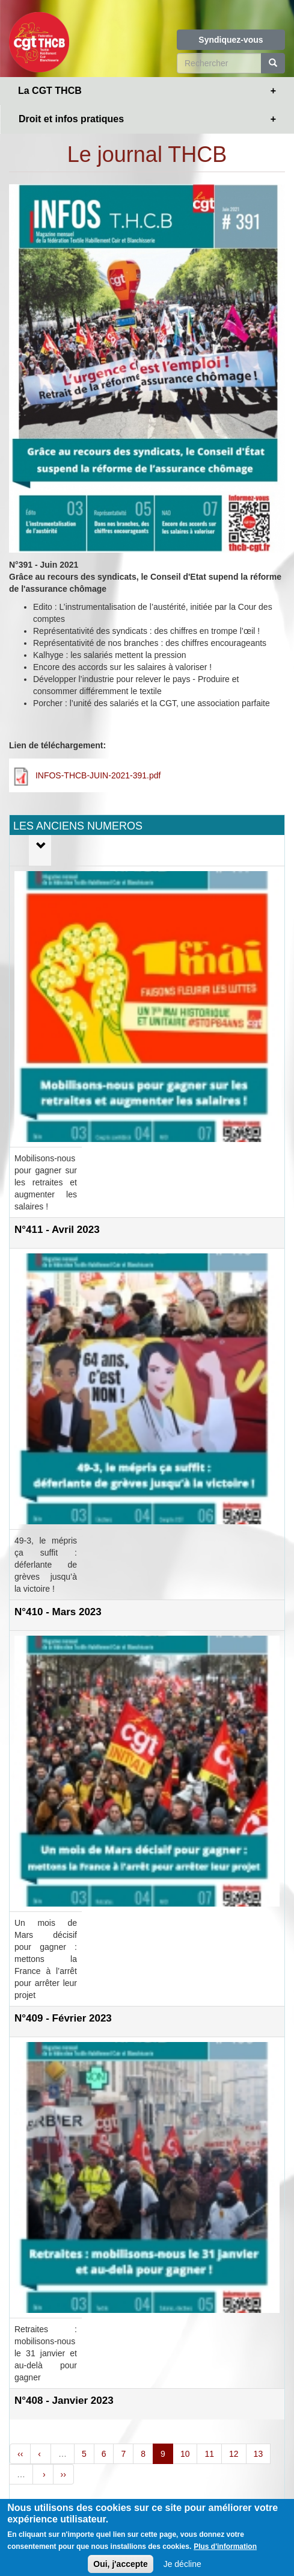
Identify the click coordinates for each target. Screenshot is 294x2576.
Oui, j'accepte (120, 2564)
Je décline (182, 2564)
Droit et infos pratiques (71, 119)
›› (63, 2474)
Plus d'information (225, 2546)
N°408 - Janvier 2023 (64, 2400)
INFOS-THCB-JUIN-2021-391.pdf (98, 775)
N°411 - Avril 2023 (57, 1229)
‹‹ (20, 2454)
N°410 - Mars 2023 (58, 1612)
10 (185, 2454)
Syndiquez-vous (230, 40)
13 (258, 2454)
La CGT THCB (50, 90)
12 (234, 2454)
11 (209, 2454)
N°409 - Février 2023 (63, 2018)
